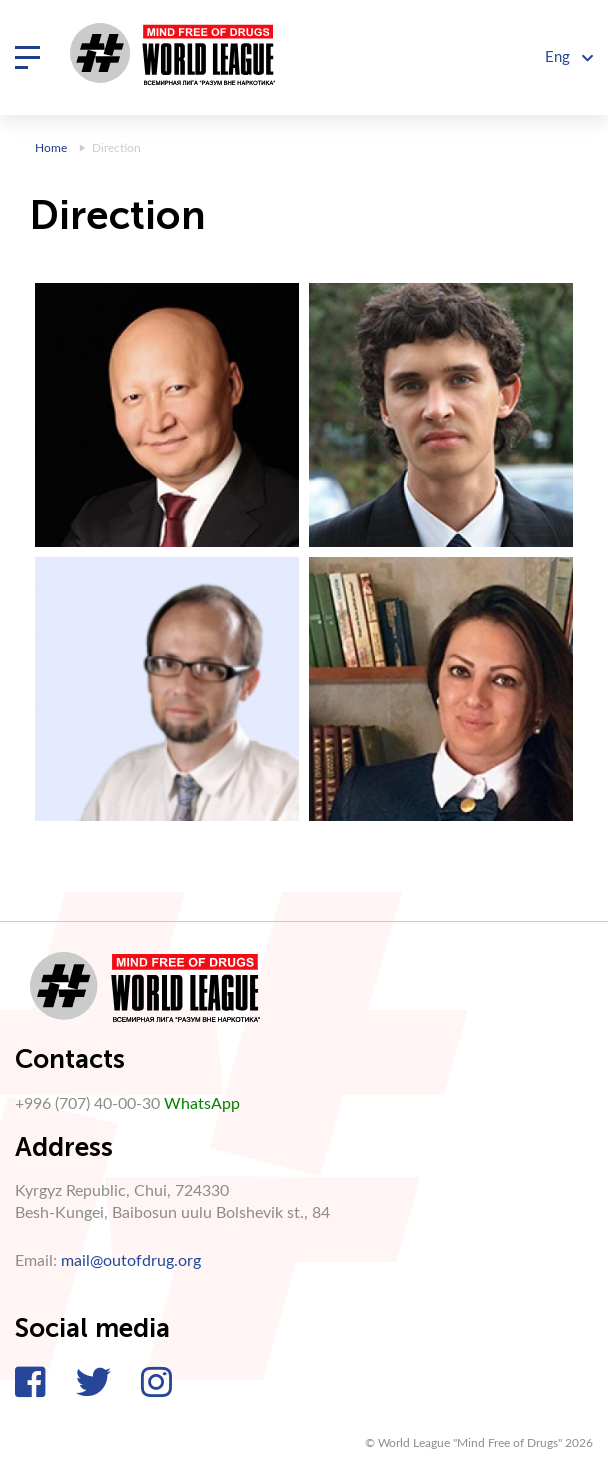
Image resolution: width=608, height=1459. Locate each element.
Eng (569, 57)
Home (51, 148)
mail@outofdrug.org (131, 1261)
